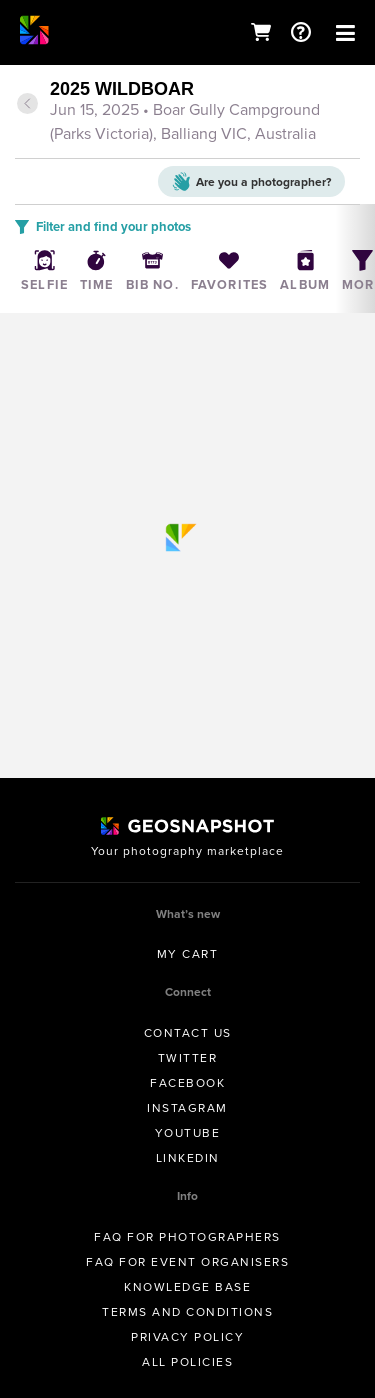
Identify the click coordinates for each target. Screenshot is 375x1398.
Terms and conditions (187, 1312)
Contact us (188, 1033)
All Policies (187, 1362)
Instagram (187, 1108)
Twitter (188, 1058)
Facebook (187, 1083)
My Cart (188, 954)
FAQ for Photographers (187, 1237)
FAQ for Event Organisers (187, 1262)
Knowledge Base (187, 1287)
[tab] (187, 113)
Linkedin (188, 1158)
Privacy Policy (187, 1337)
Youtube (188, 1133)
